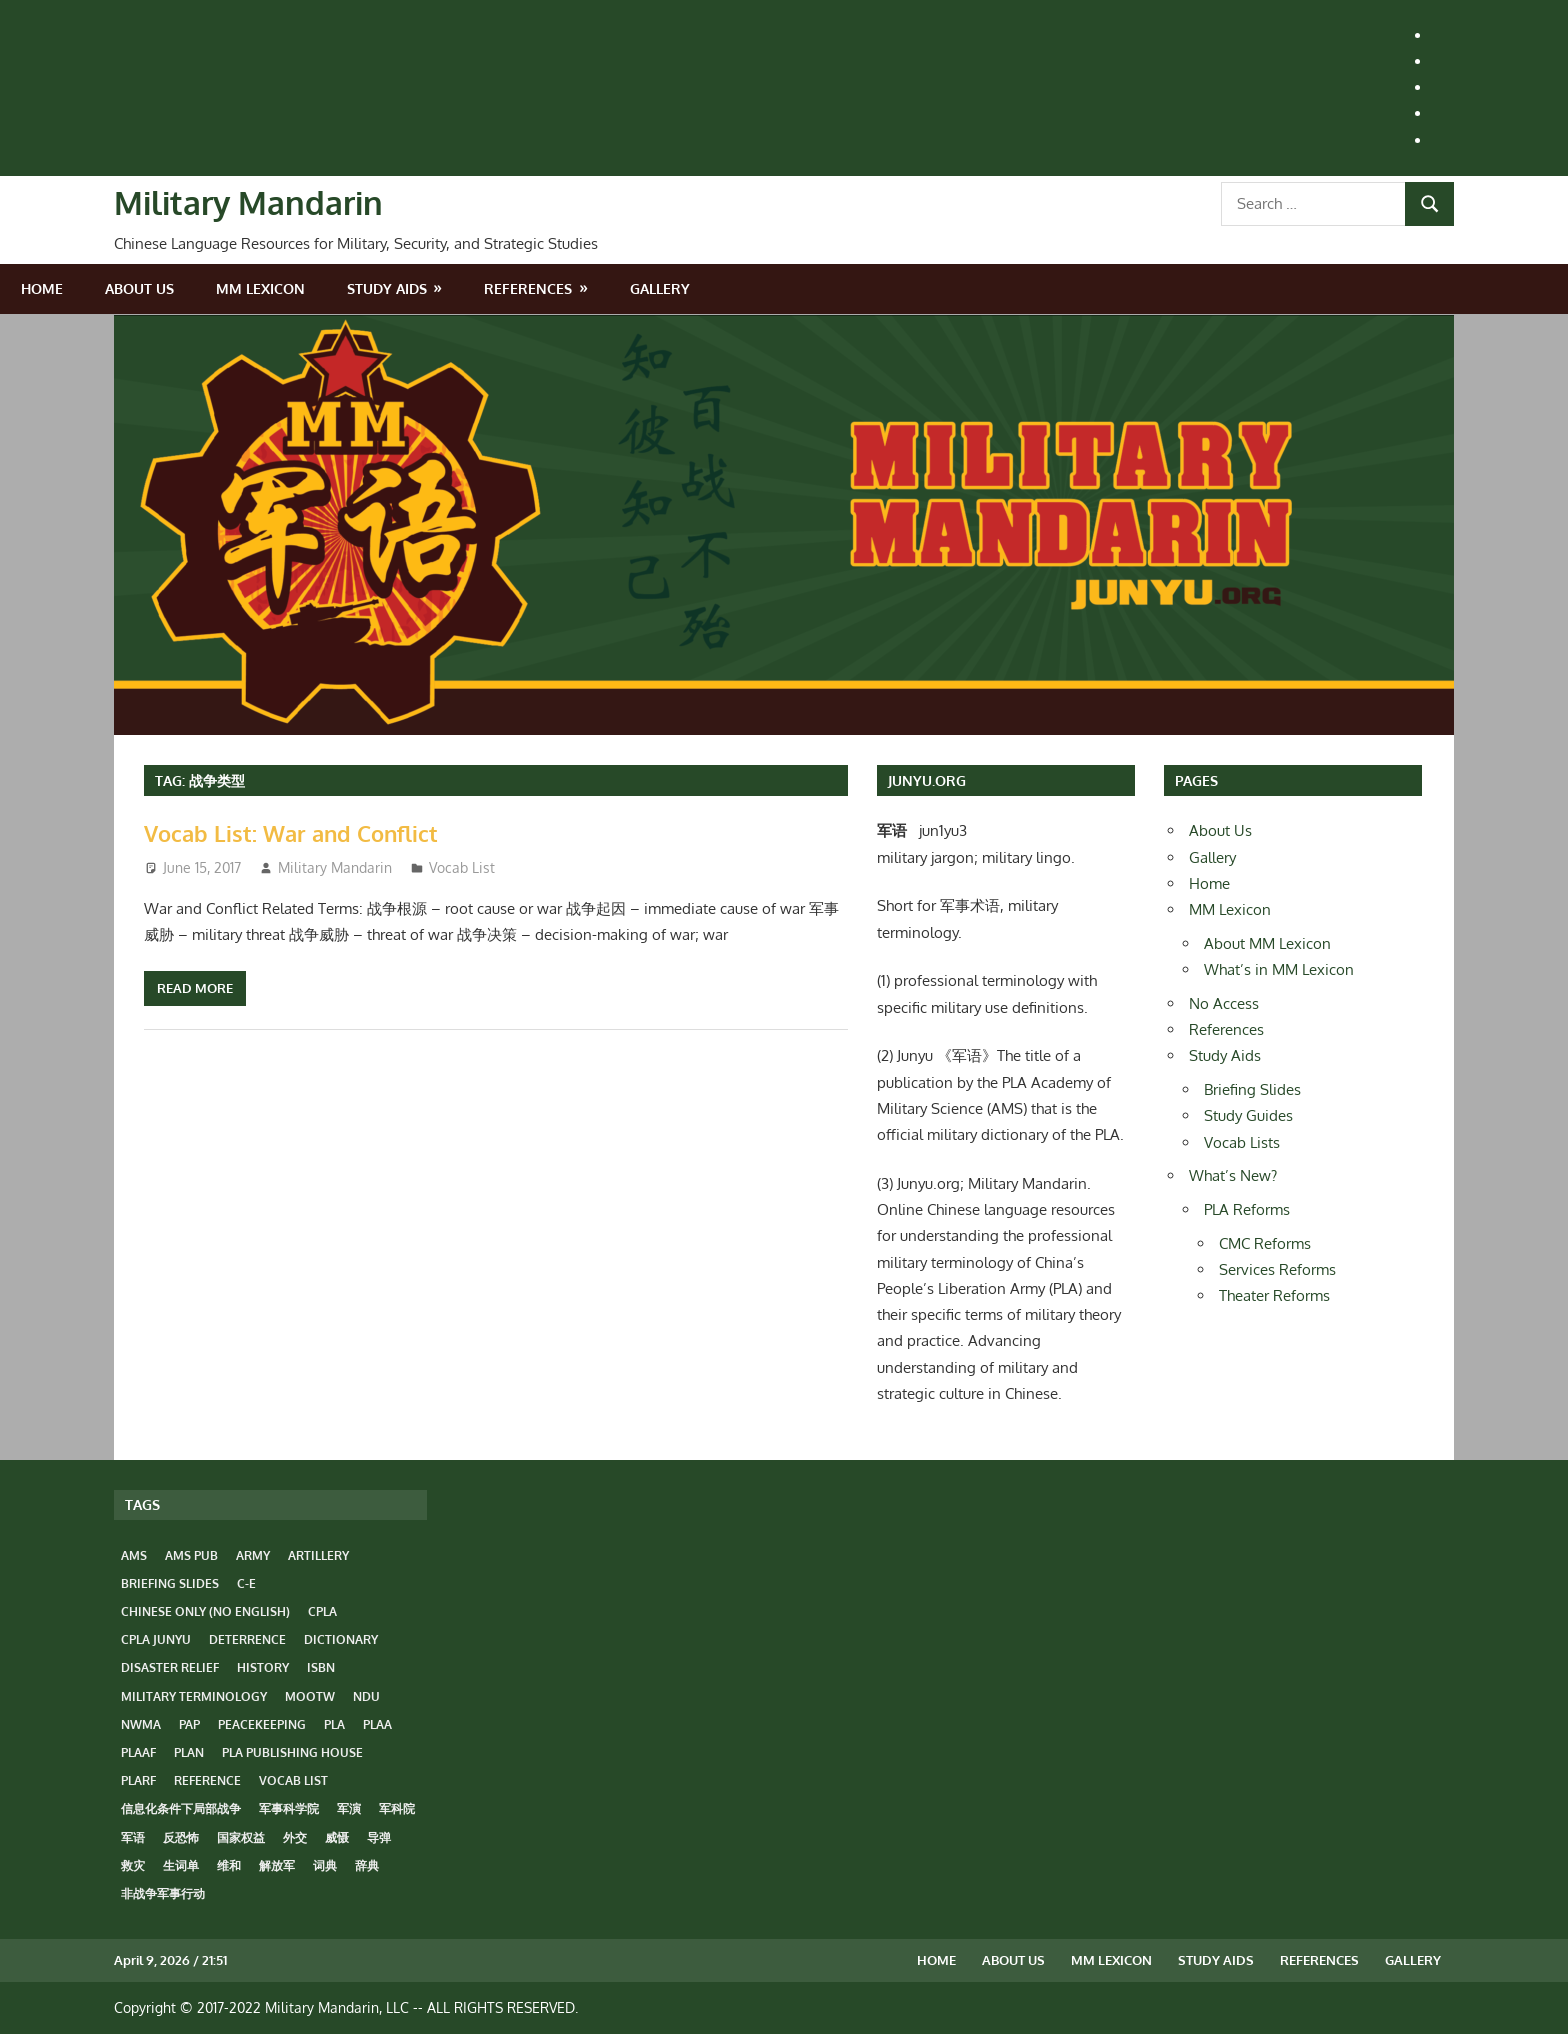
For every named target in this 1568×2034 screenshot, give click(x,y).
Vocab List (462, 867)
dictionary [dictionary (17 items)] (341, 1639)
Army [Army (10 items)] (253, 1555)
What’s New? (1233, 1175)
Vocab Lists (1242, 1142)
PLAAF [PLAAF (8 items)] (138, 1752)
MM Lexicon (260, 288)
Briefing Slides (1252, 1089)
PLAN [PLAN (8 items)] (189, 1752)
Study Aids (387, 288)
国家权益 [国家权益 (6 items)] (241, 1837)
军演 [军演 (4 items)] (349, 1808)
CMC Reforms (1265, 1243)
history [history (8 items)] (263, 1667)
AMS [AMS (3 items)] (134, 1555)
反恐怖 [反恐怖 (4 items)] (181, 1837)
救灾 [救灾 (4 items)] (133, 1865)
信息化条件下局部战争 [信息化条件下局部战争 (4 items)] (181, 1808)
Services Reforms (1277, 1269)
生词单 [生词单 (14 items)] (181, 1865)
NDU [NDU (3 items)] (366, 1696)
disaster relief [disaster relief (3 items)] (170, 1667)
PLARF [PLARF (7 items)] (138, 1780)
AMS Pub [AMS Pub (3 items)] (191, 1555)
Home (42, 288)
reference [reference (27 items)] (207, 1780)
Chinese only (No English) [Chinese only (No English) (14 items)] (205, 1611)
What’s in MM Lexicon (1279, 969)
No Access (1224, 1003)
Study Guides (1248, 1115)
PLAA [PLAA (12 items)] (377, 1724)
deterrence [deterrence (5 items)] (247, 1639)
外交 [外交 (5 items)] (295, 1837)
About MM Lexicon (1267, 943)
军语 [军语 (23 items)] (133, 1837)
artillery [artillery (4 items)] (318, 1555)
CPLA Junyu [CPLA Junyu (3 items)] (156, 1639)
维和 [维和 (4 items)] (229, 1865)
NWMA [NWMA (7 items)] (141, 1724)
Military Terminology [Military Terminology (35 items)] (194, 1696)
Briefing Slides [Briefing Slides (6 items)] (170, 1583)
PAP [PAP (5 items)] (189, 1724)
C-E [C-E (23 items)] (246, 1583)
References (528, 288)
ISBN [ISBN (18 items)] (321, 1667)
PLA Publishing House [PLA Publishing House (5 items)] (292, 1752)
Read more (195, 988)
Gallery (660, 288)
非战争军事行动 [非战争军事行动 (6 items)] (163, 1893)
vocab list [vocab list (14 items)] (293, 1780)
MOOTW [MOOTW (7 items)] (310, 1696)
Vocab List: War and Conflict (291, 833)
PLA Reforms (1247, 1209)
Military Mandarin (248, 202)
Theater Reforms (1274, 1295)
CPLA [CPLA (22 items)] (322, 1611)
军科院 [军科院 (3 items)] (397, 1808)
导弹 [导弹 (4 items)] (379, 1837)
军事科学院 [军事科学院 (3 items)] (289, 1808)
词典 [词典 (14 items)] (325, 1865)
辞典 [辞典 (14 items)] (367, 1865)
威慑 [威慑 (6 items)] (337, 1837)
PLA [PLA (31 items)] (334, 1724)
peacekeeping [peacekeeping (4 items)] (262, 1724)
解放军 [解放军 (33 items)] (277, 1865)
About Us (139, 288)
